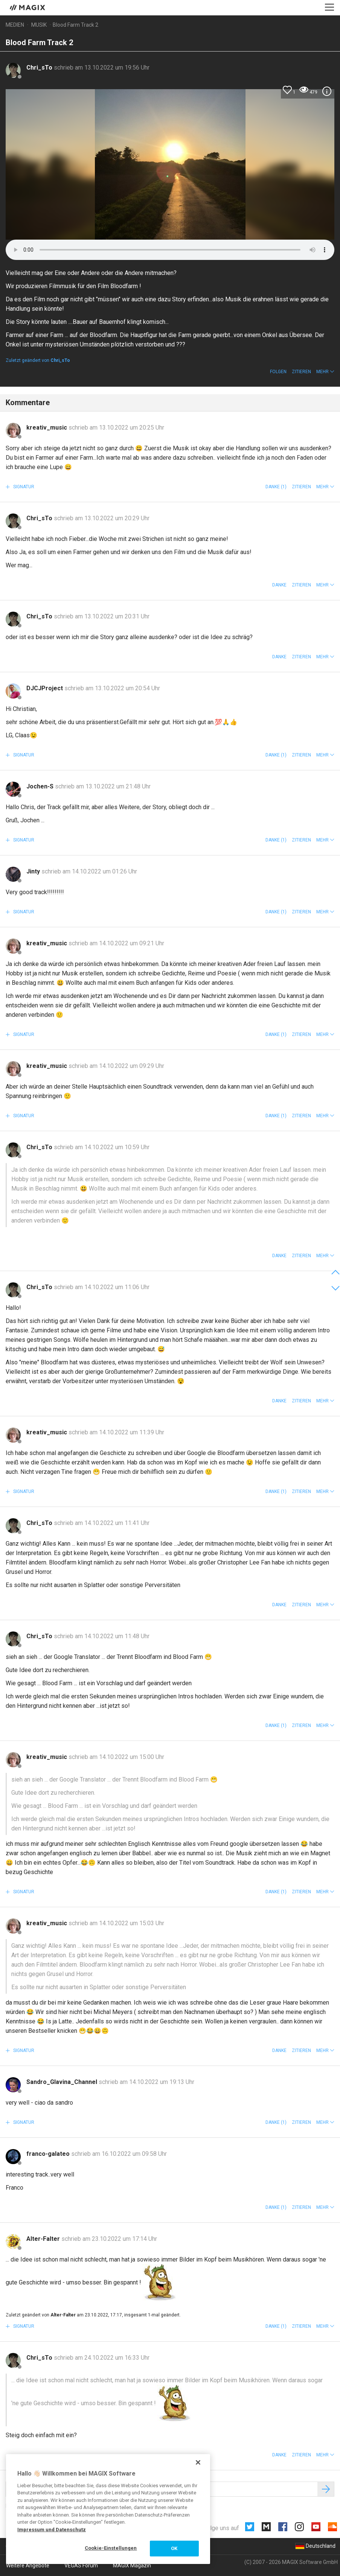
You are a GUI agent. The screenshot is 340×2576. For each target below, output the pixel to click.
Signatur (23, 486)
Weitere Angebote (27, 2565)
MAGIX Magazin (132, 2565)
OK (174, 2548)
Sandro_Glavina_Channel (62, 2081)
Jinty (33, 871)
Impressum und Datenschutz (51, 2529)
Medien (15, 25)
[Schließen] (198, 2462)
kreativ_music (47, 427)
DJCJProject (45, 688)
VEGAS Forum (81, 2565)
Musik (39, 25)
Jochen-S (40, 786)
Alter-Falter (43, 2238)
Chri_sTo (40, 67)
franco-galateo (48, 2153)
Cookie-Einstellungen (111, 2548)
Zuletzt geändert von (38, 360)
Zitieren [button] (301, 371)
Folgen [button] (278, 371)
